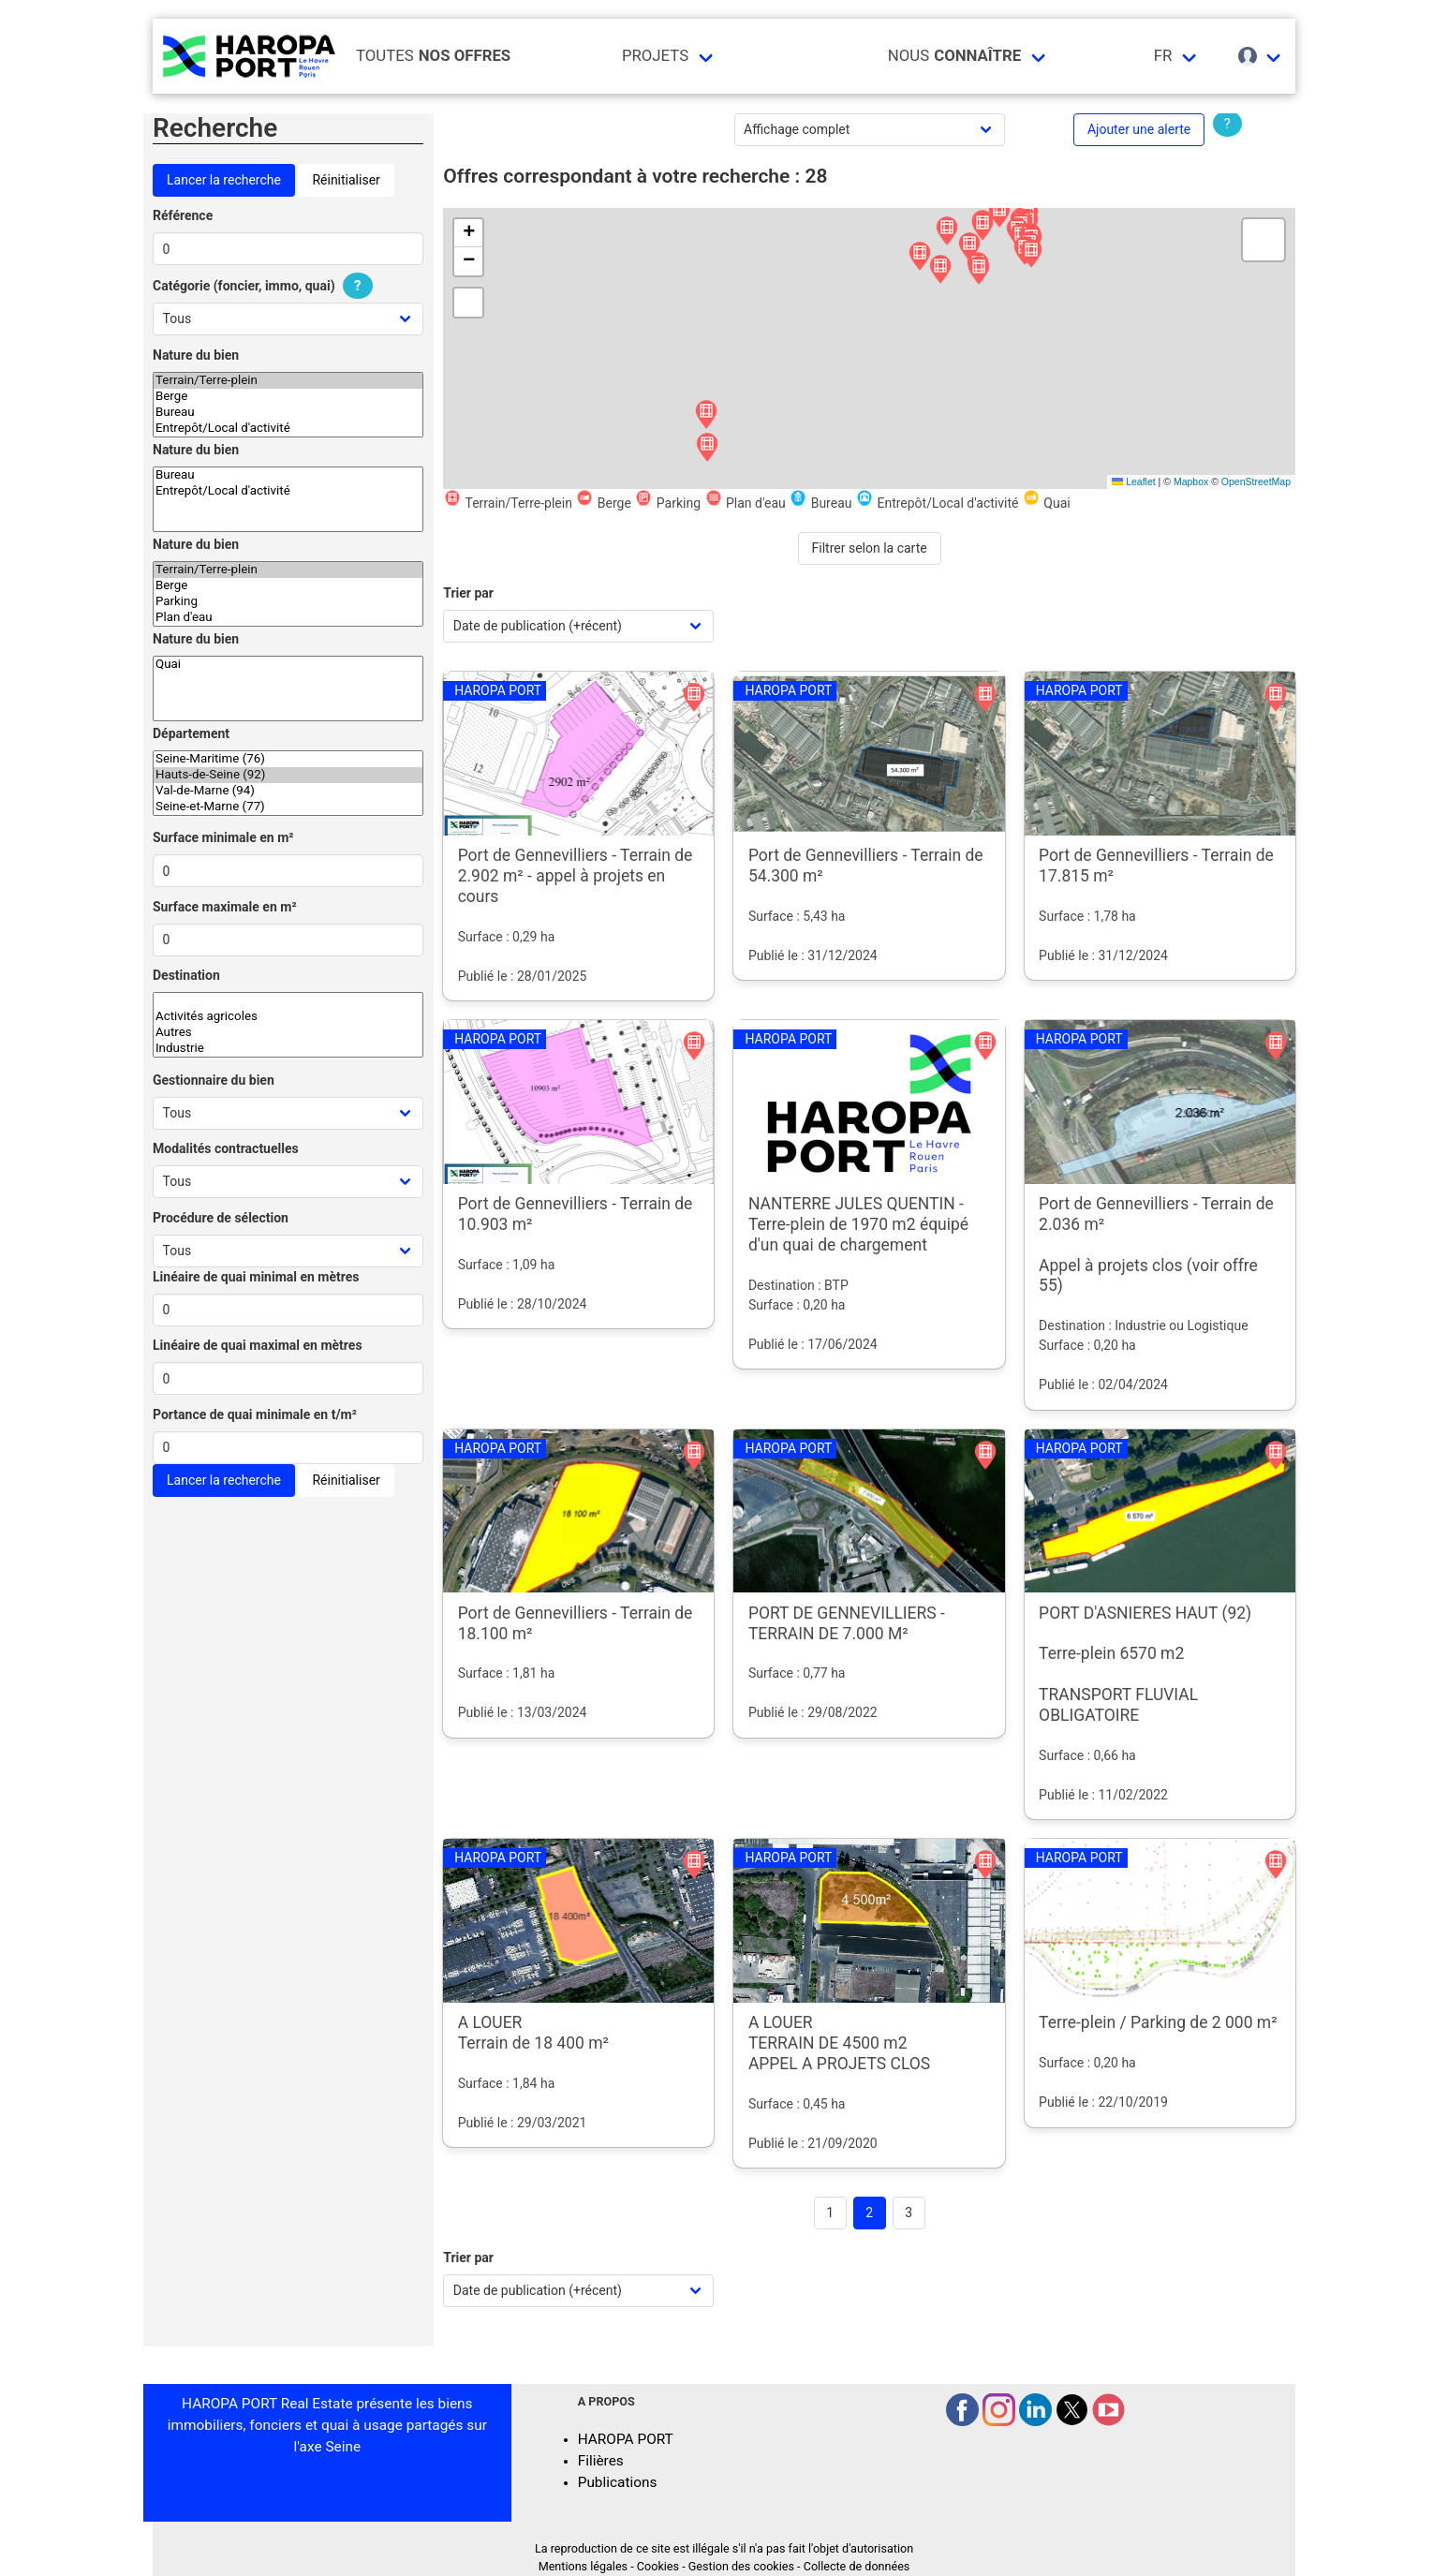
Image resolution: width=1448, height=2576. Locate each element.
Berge (288, 397)
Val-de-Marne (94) (288, 791)
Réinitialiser (345, 179)
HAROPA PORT (625, 2439)
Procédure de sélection (220, 1217)
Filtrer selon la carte (869, 547)
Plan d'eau (288, 618)
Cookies (658, 2566)
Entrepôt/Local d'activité (288, 429)
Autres (288, 1033)
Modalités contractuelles (226, 1148)
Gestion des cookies (741, 2566)
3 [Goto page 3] (908, 2212)
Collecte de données (857, 2566)
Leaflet (1133, 481)
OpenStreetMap (1256, 481)
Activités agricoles (288, 1017)
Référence (183, 215)
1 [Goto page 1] (830, 2212)
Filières (601, 2460)
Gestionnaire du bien (213, 1080)
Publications (618, 2482)
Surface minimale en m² (223, 837)
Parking (288, 602)
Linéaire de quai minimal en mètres (256, 1276)
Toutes (433, 55)
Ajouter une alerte (1138, 129)
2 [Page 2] (869, 2212)
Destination (186, 975)
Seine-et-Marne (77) (288, 807)
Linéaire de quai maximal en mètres (257, 1345)
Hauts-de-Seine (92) (288, 775)
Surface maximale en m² (225, 906)
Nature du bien (196, 355)
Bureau (288, 413)
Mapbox (1191, 481)
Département (191, 733)
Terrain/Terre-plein (288, 381)
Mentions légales (583, 2566)
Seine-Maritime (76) (288, 759)
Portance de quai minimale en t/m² (255, 1414)
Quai (288, 665)
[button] (947, 232)
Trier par (468, 592)
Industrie (288, 1049)
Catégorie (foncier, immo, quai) (265, 285)
